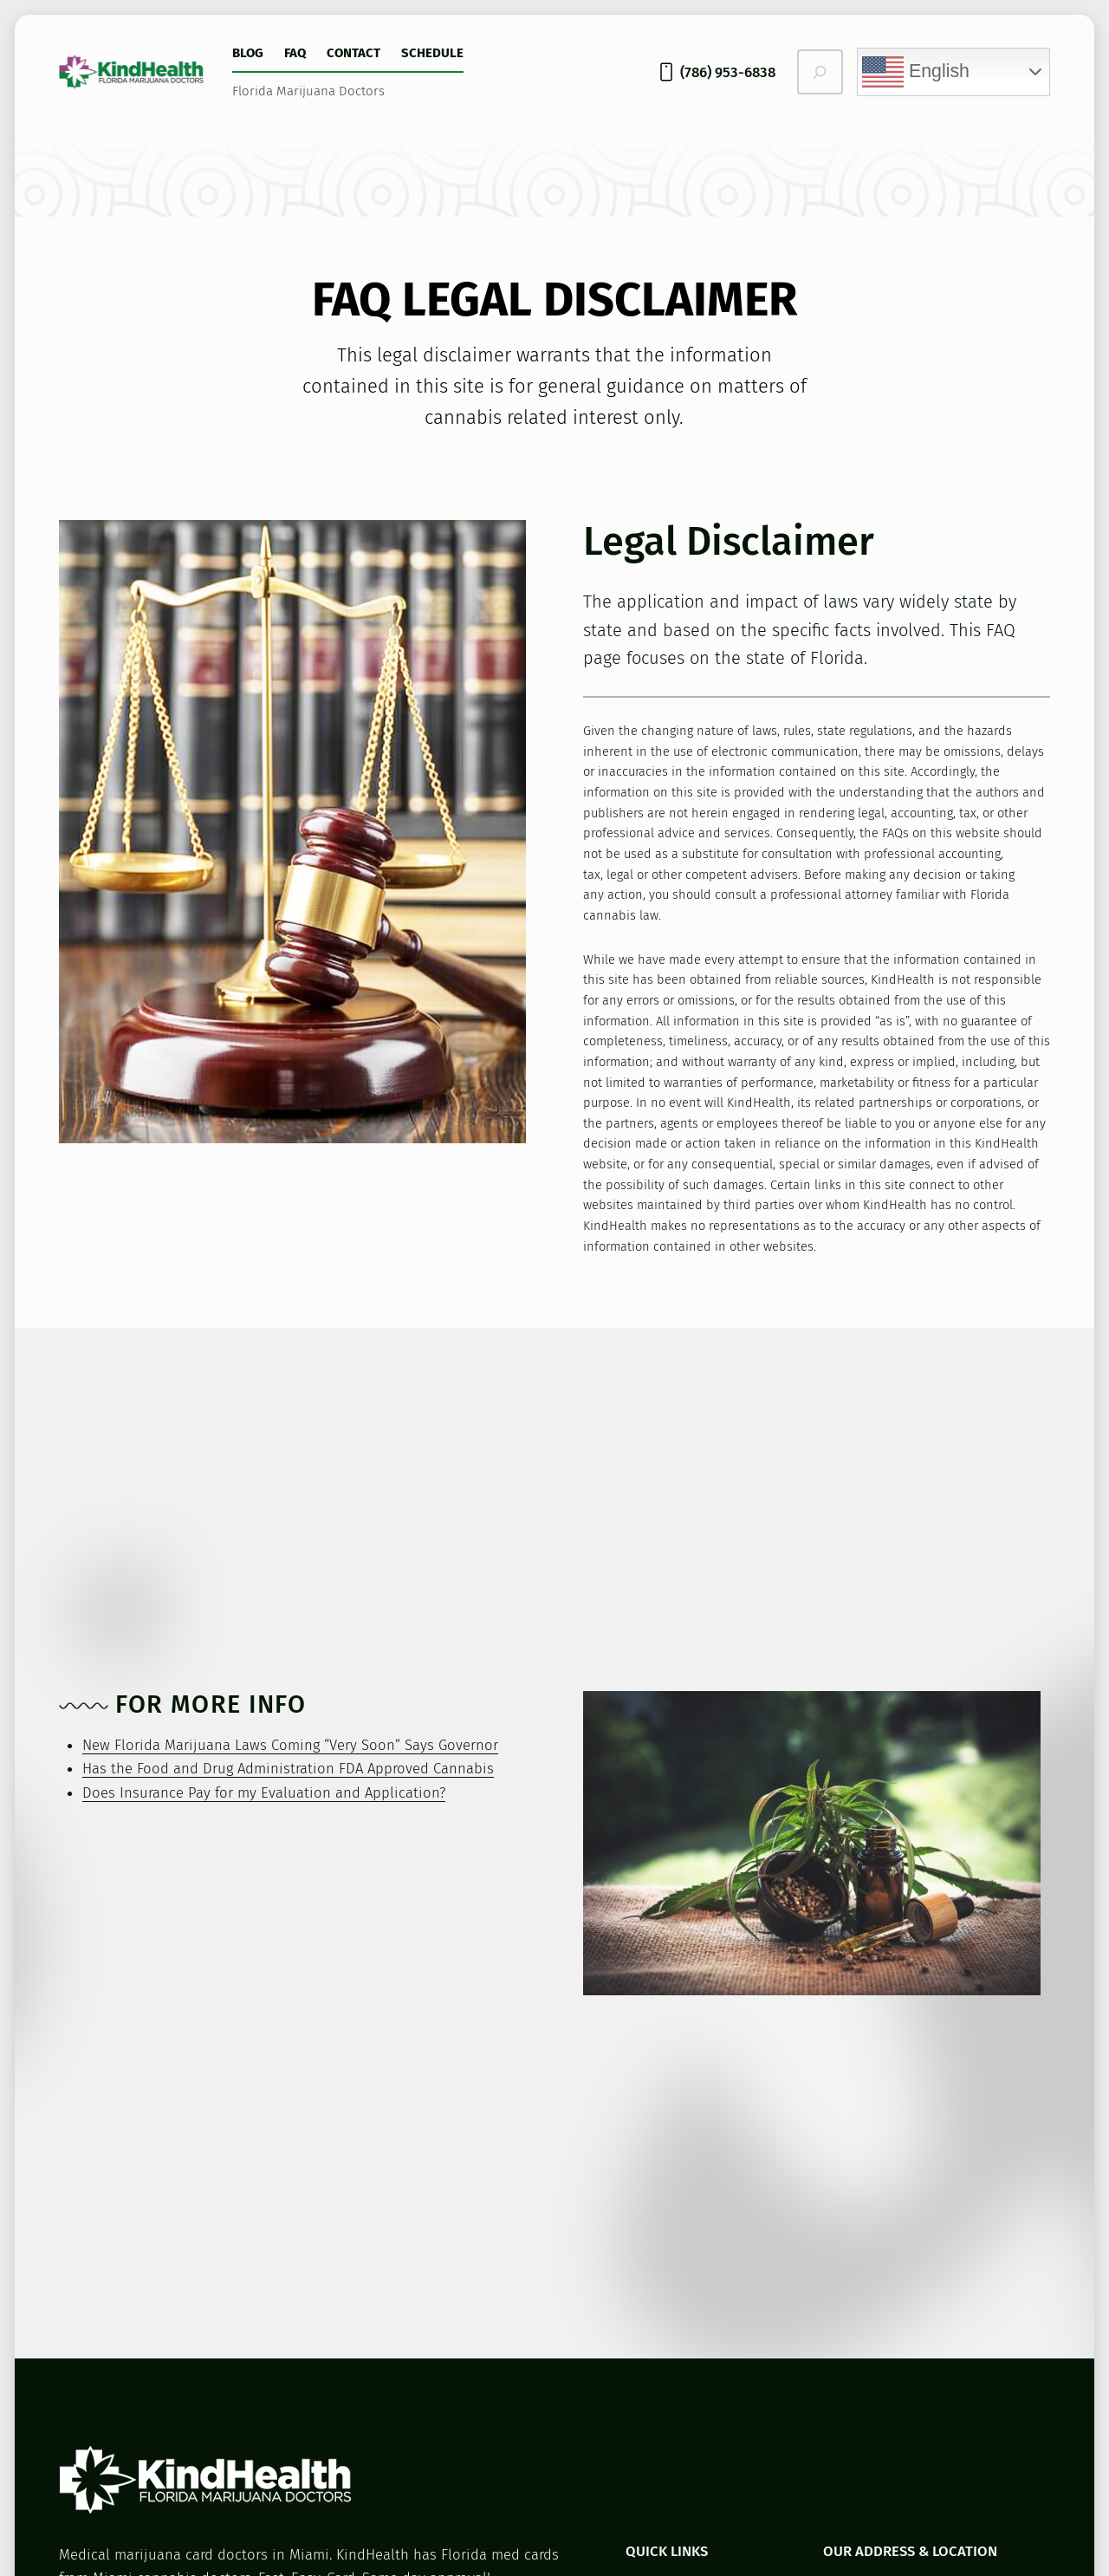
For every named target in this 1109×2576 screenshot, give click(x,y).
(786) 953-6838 (727, 72)
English (916, 72)
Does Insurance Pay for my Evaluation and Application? (263, 1792)
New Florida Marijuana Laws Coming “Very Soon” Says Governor (290, 1744)
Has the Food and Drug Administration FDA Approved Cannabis (288, 1768)
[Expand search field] (820, 72)
